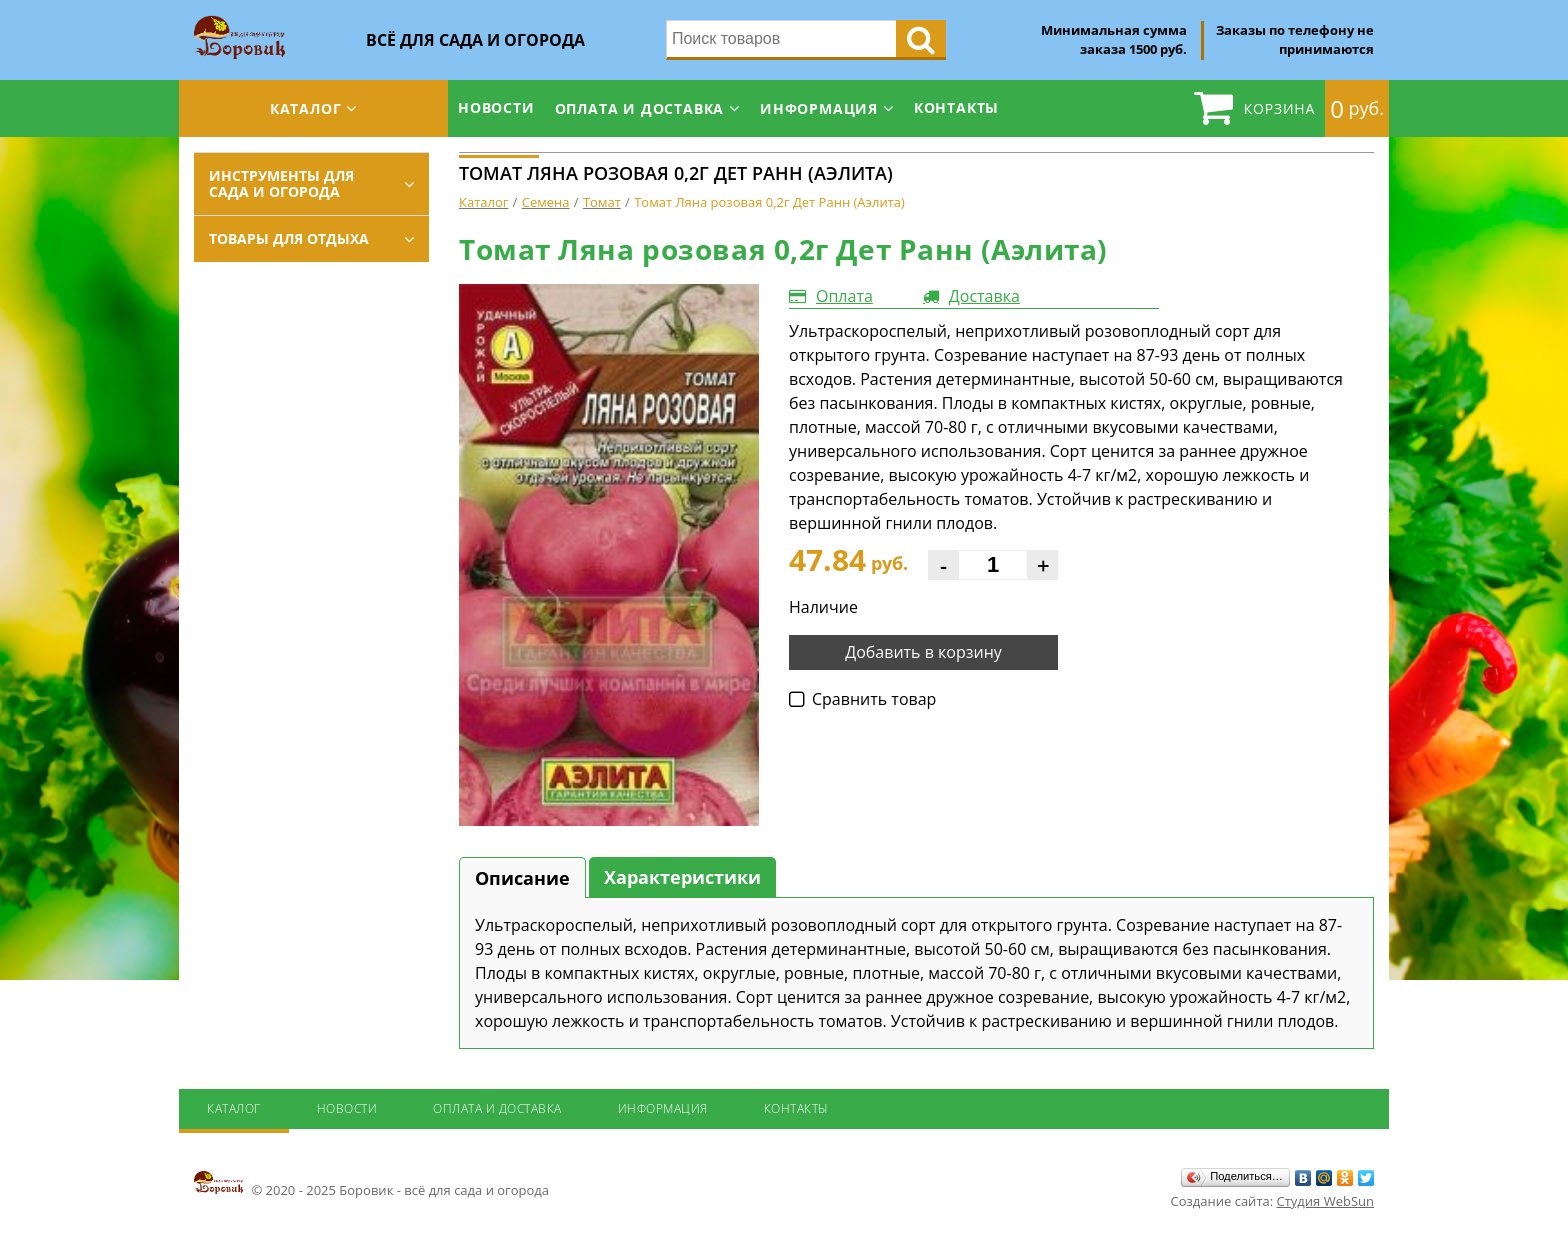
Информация (819, 108)
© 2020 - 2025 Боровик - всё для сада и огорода (371, 1184)
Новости (496, 107)
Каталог (306, 108)
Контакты (956, 107)
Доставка (984, 296)
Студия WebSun (1325, 1201)
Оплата (844, 296)
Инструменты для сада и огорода (281, 183)
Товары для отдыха (289, 238)
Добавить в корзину (923, 652)
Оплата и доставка (640, 108)
